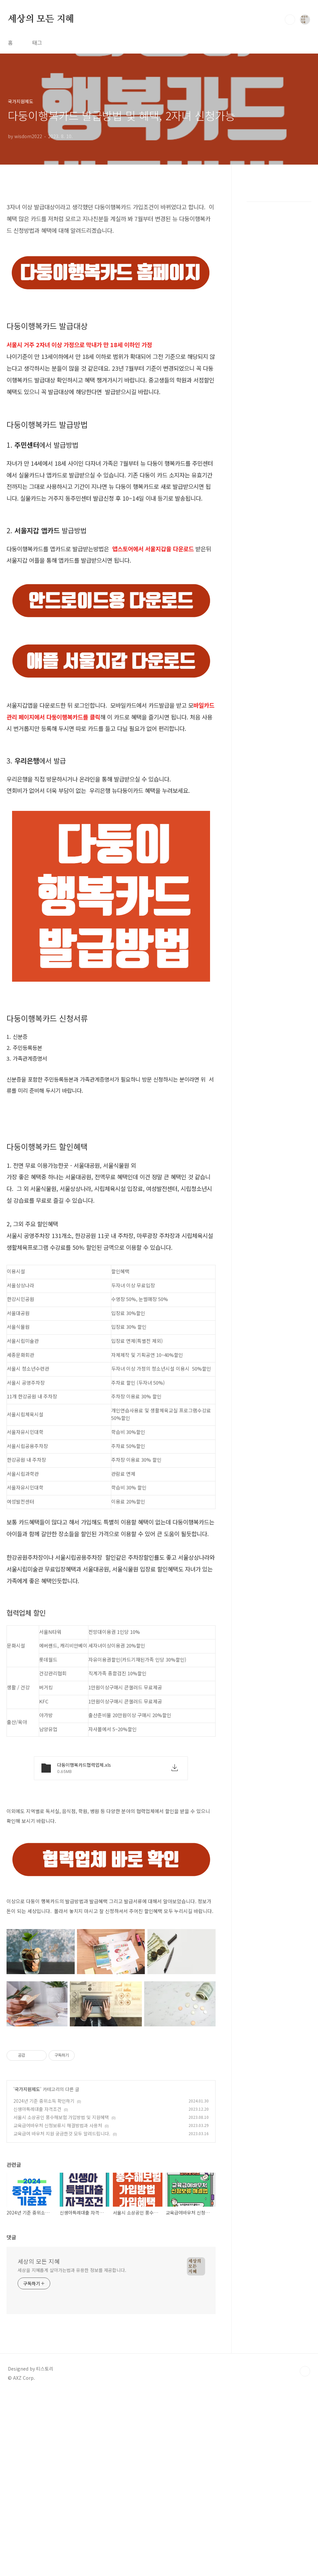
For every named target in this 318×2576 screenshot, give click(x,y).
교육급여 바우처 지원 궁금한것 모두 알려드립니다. (61, 2225)
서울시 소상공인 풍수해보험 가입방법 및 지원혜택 (61, 2208)
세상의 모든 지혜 (41, 19)
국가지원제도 (27, 2180)
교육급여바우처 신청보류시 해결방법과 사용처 (57, 2217)
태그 (37, 42)
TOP (305, 2462)
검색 (290, 19)
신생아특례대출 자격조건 (37, 2200)
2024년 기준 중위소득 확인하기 (43, 2192)
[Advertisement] (111, 2078)
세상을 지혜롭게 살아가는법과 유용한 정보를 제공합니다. (72, 2361)
